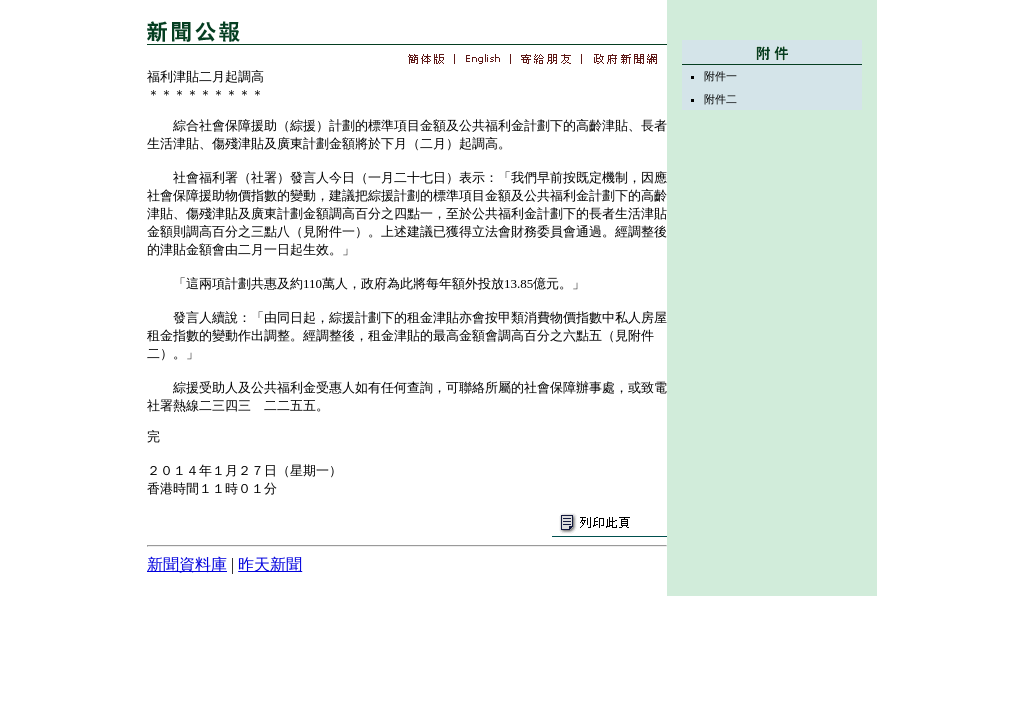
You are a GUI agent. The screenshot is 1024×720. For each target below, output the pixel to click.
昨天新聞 (270, 564)
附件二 (720, 99)
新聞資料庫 (187, 564)
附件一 (720, 76)
